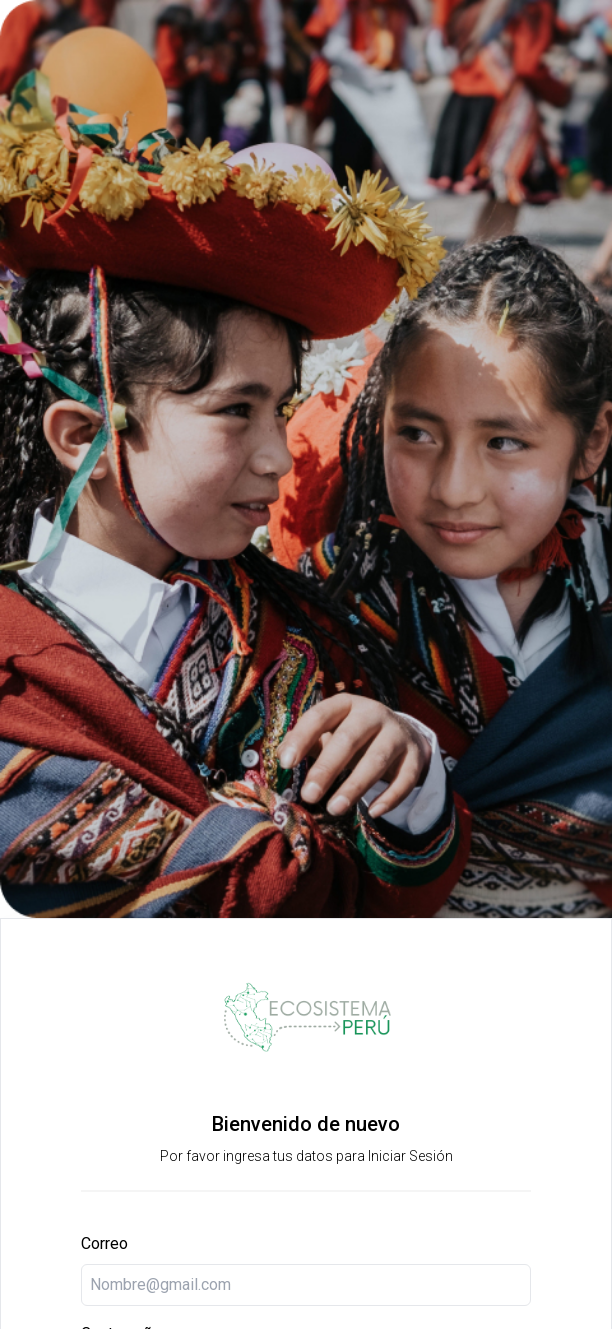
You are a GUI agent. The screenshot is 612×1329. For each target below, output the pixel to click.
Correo (104, 1243)
